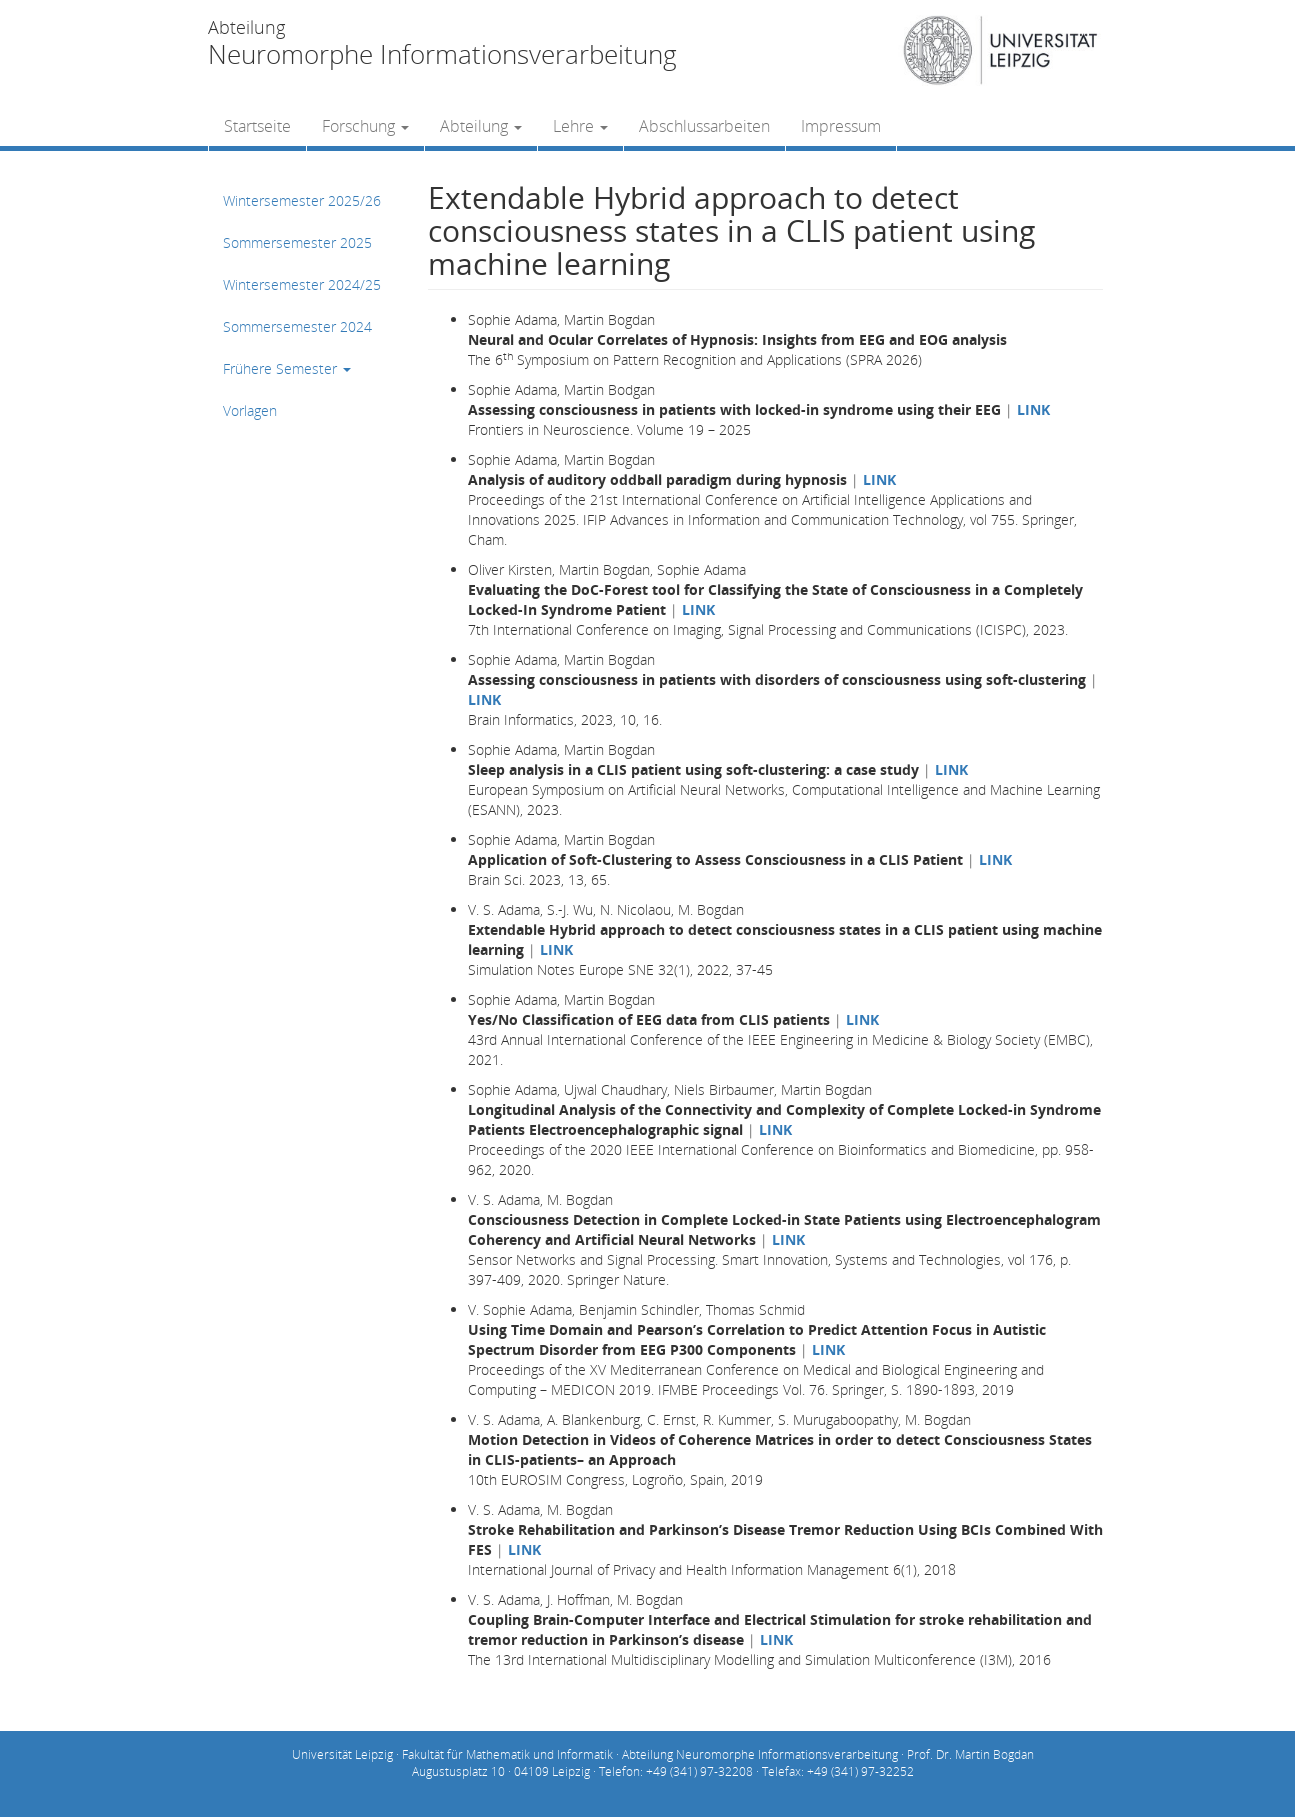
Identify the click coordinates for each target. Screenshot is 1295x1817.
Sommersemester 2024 (297, 326)
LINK (1033, 409)
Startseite (257, 126)
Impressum (841, 126)
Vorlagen (250, 410)
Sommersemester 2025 (297, 242)
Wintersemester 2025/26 (302, 200)
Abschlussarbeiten (704, 126)
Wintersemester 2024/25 (302, 284)
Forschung (365, 126)
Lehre (580, 126)
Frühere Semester (287, 368)
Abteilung (481, 126)
